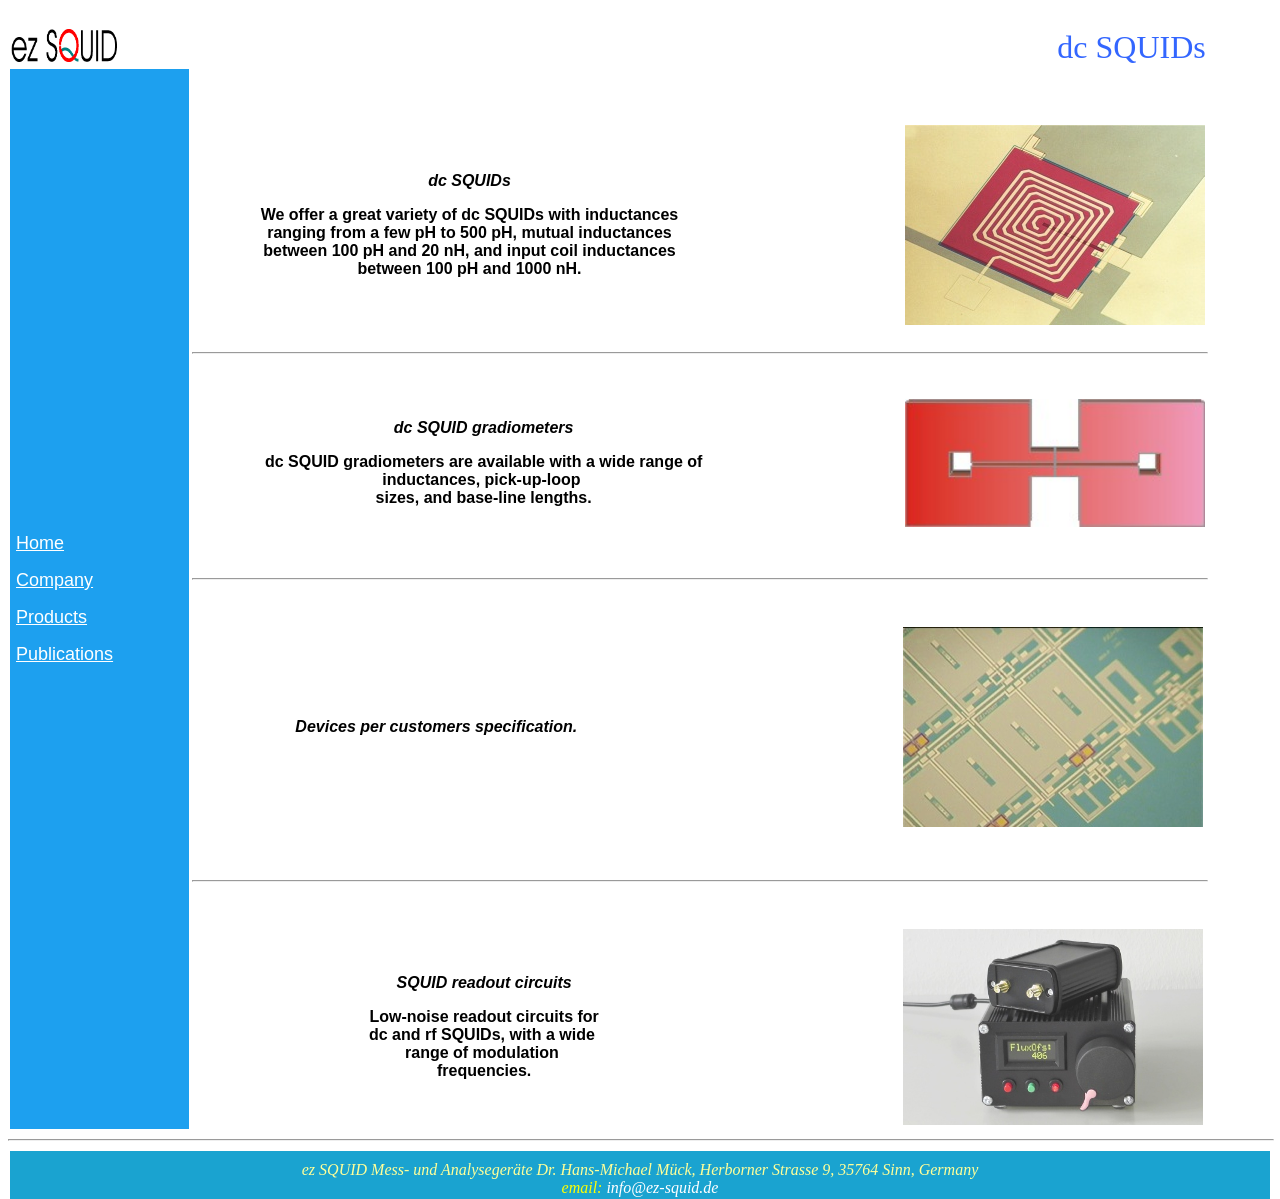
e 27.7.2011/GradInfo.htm (275, 334)
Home (40, 543)
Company (54, 580)
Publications (64, 654)
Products (51, 617)
